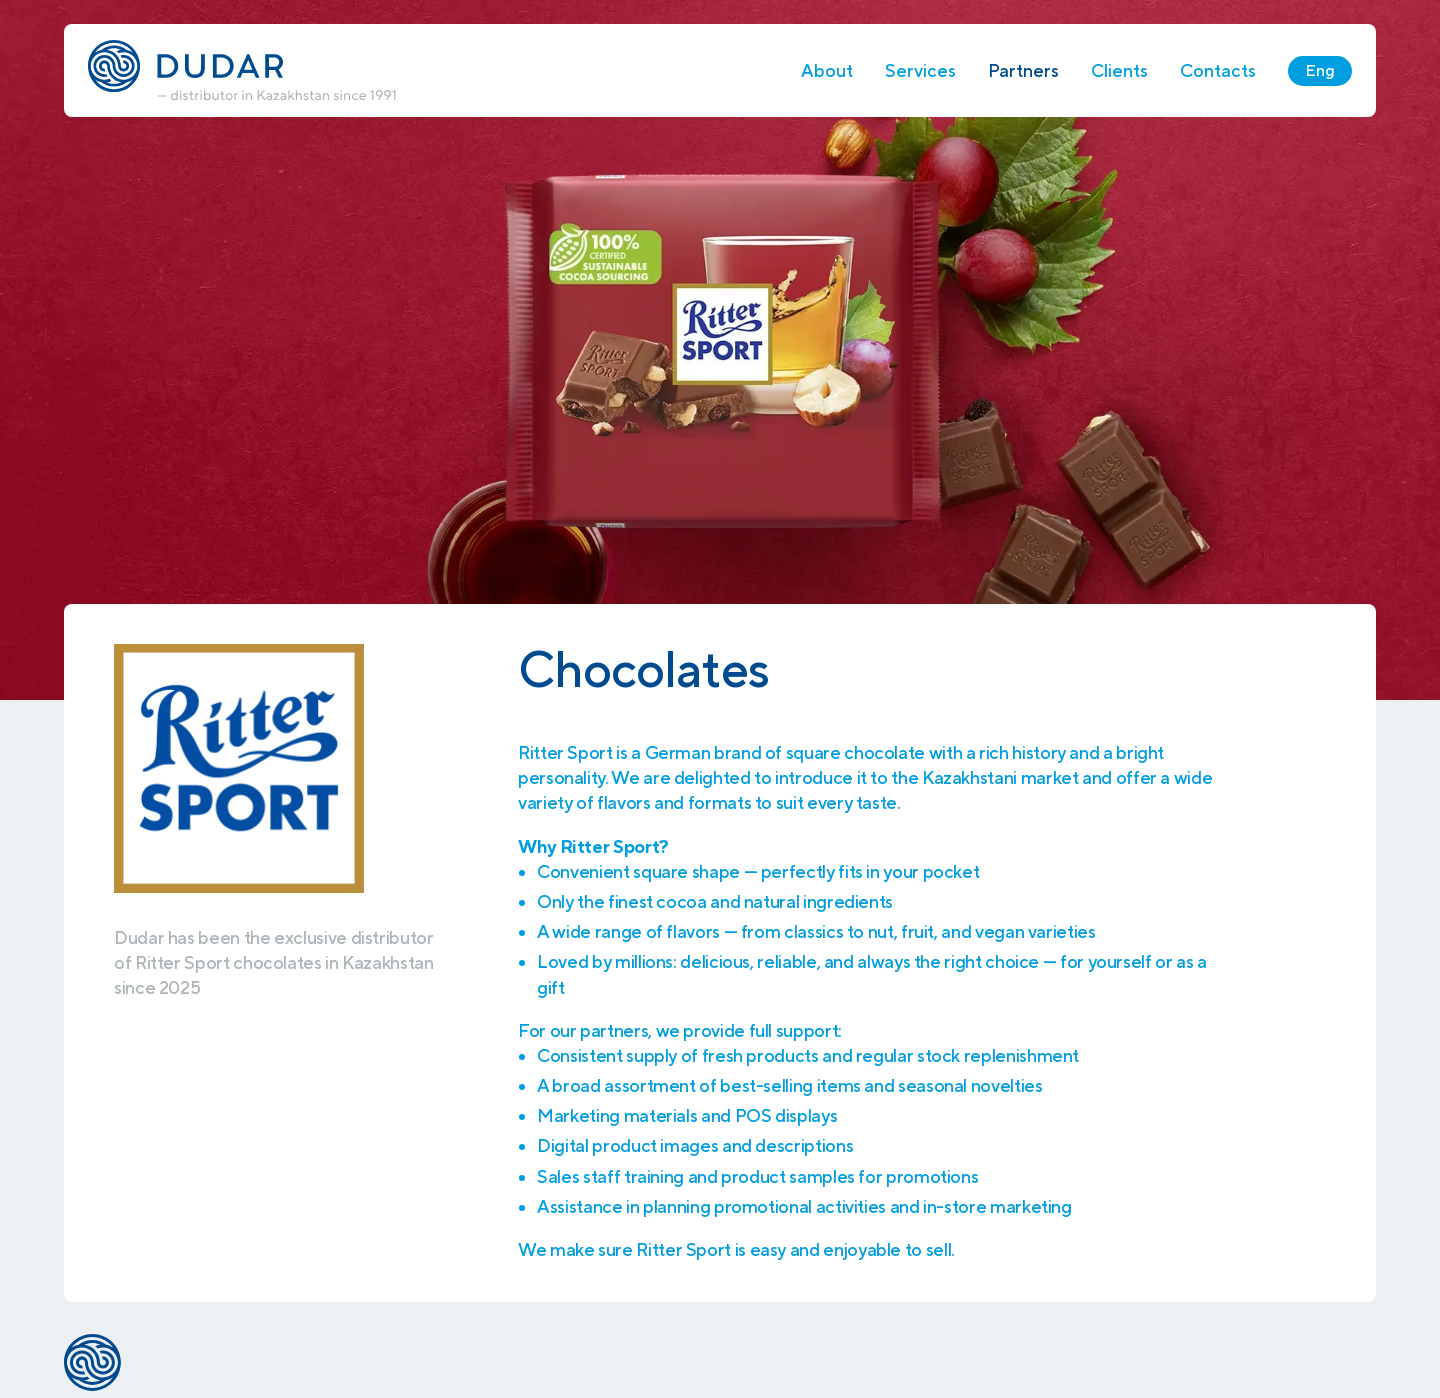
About (827, 70)
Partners (1023, 70)
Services (920, 70)
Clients (1119, 70)
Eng (1320, 71)
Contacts (1218, 70)
